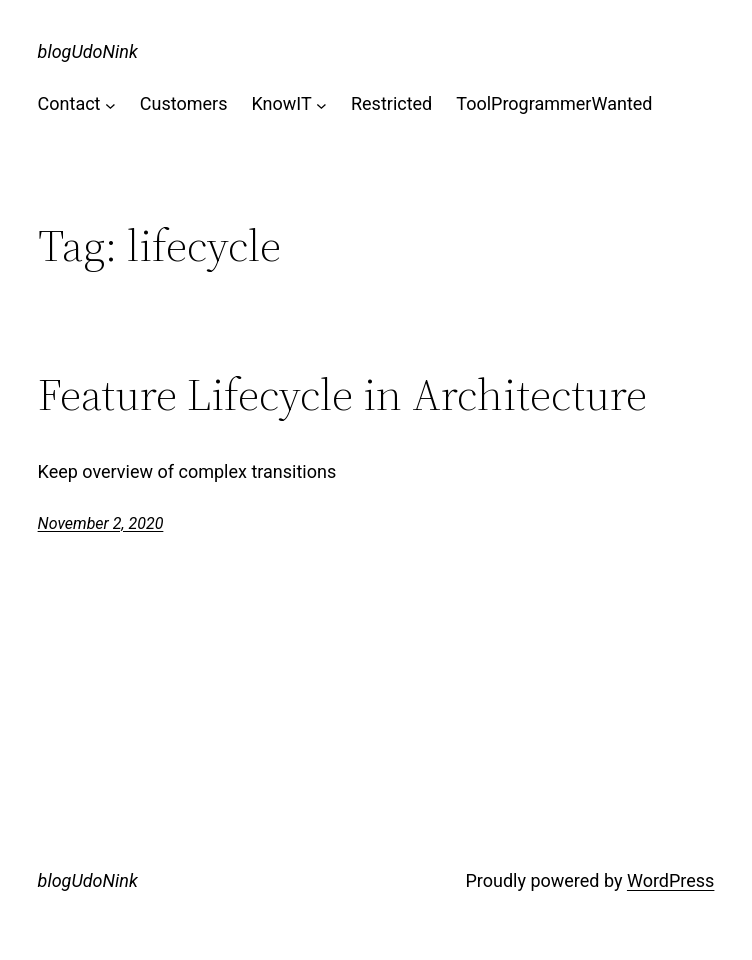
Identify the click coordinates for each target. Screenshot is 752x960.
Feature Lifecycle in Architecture (342, 395)
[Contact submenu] (110, 104)
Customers (184, 103)
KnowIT (281, 103)
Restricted (391, 103)
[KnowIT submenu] (321, 104)
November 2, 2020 (101, 523)
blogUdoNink (88, 51)
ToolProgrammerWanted (554, 103)
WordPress (670, 880)
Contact (69, 103)
